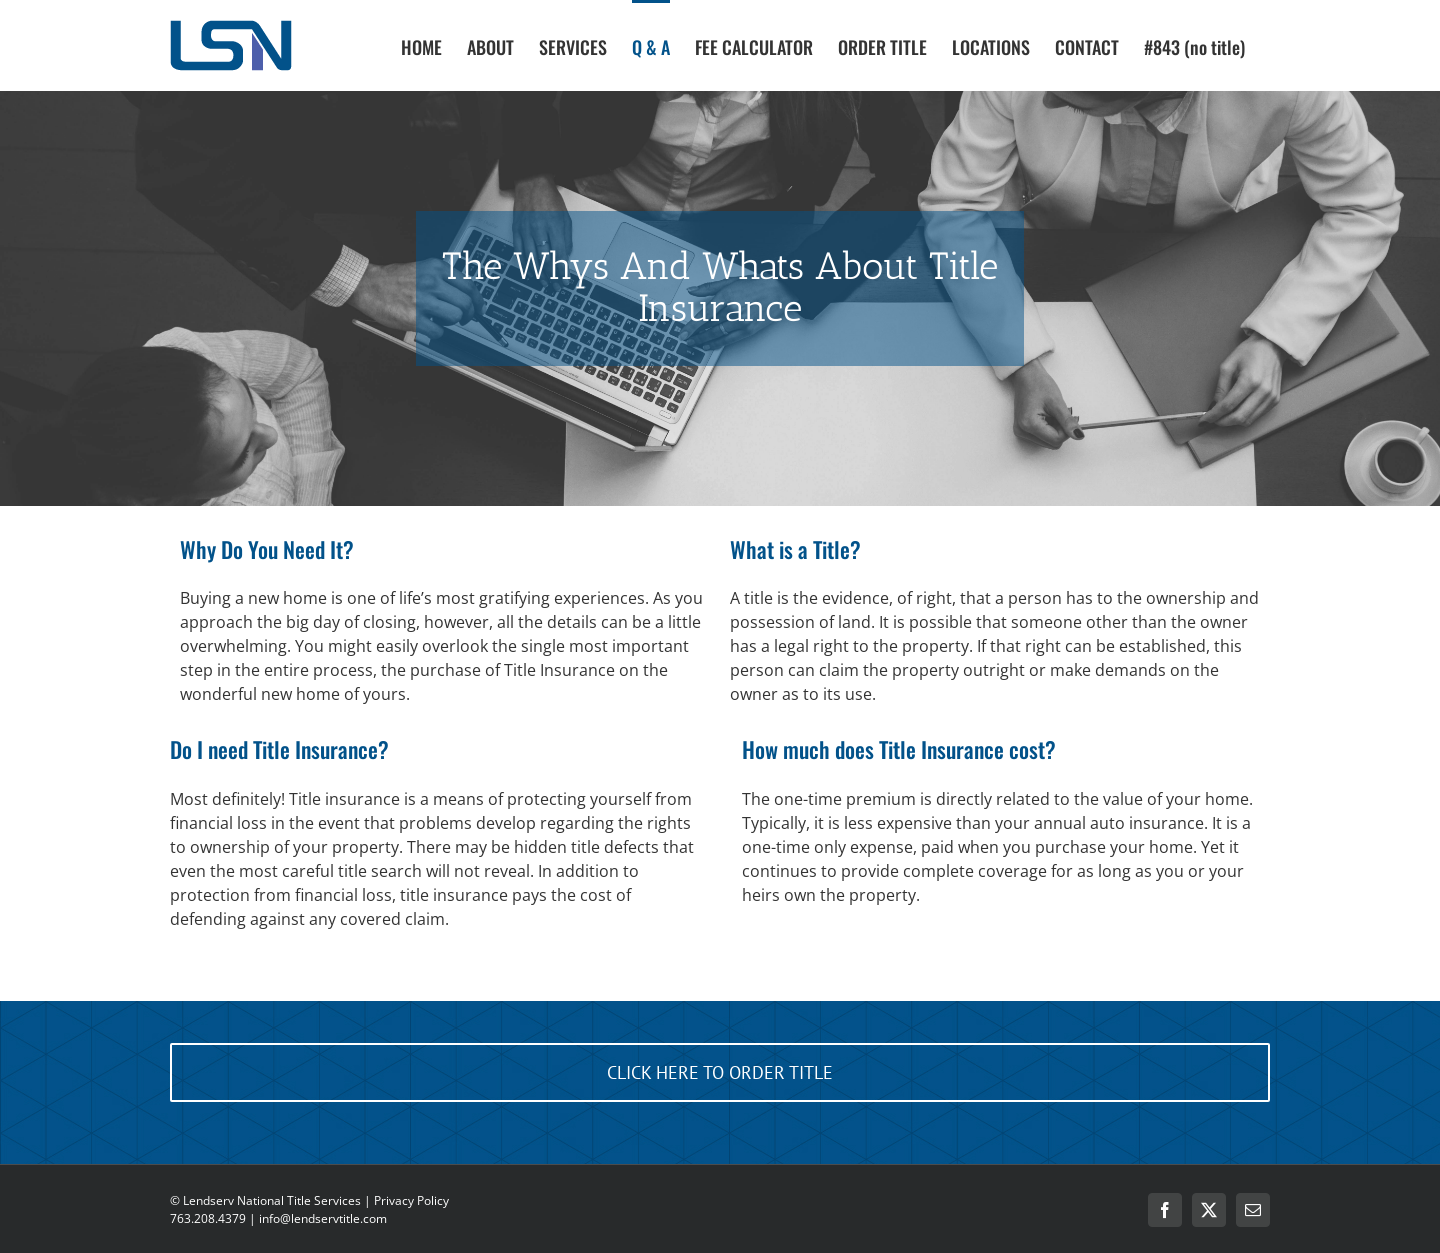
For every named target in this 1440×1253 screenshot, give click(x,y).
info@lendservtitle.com (323, 1218)
